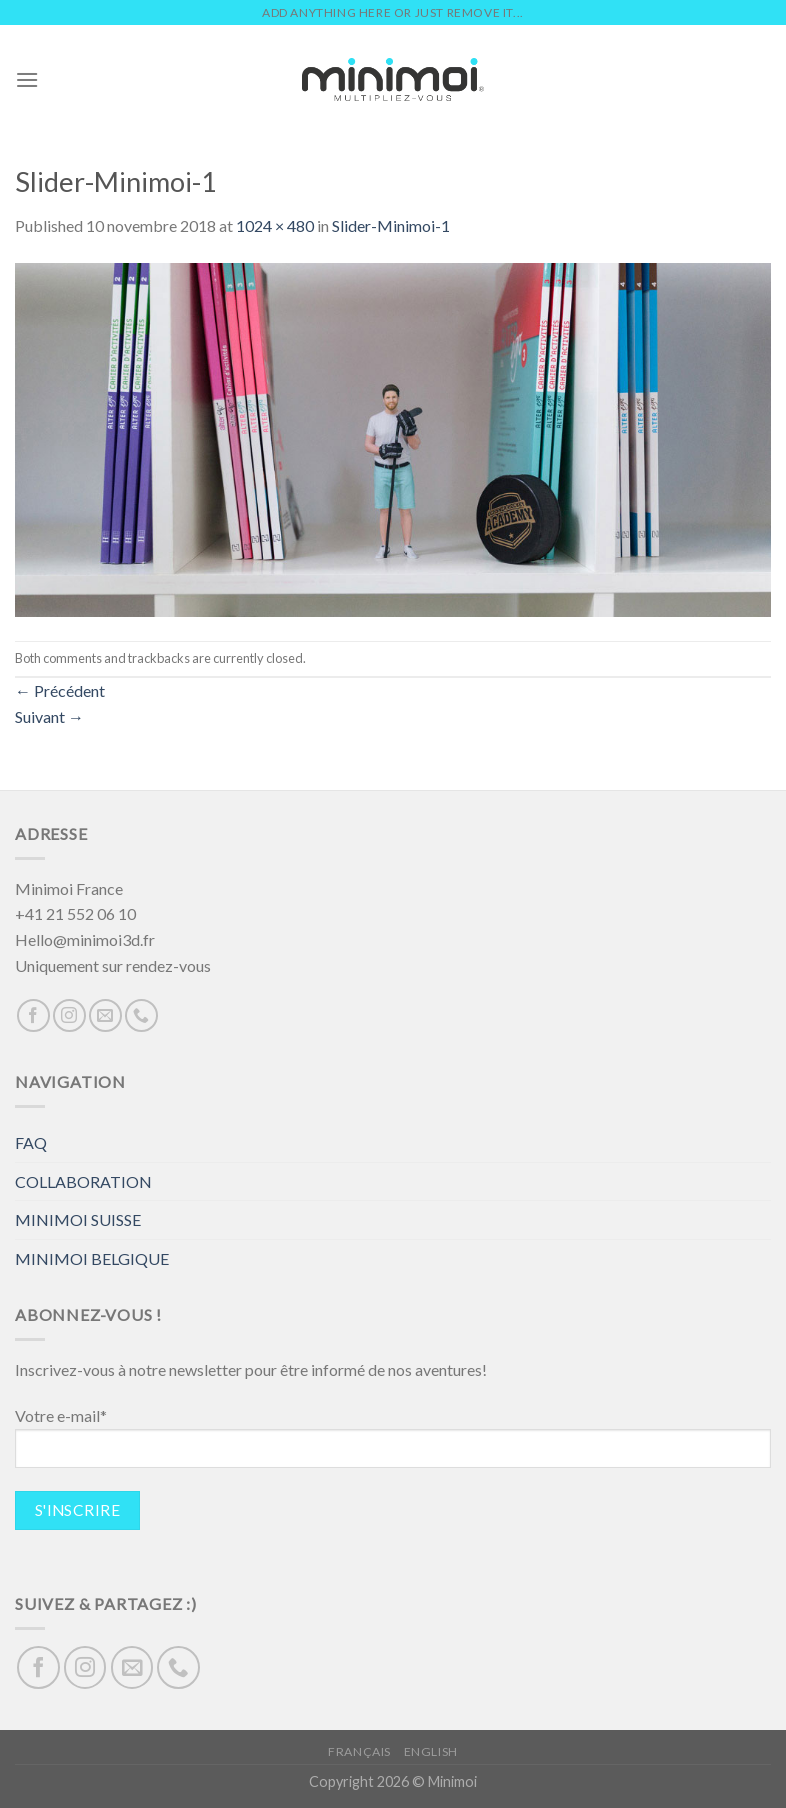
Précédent (60, 690)
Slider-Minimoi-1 (391, 225)
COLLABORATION (83, 1181)
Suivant (49, 716)
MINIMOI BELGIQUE (92, 1258)
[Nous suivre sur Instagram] (69, 1015)
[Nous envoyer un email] (105, 1015)
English (431, 1751)
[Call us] (141, 1015)
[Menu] (27, 79)
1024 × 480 (275, 225)
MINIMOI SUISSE (78, 1219)
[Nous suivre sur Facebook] (33, 1015)
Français (359, 1751)
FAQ (31, 1142)
